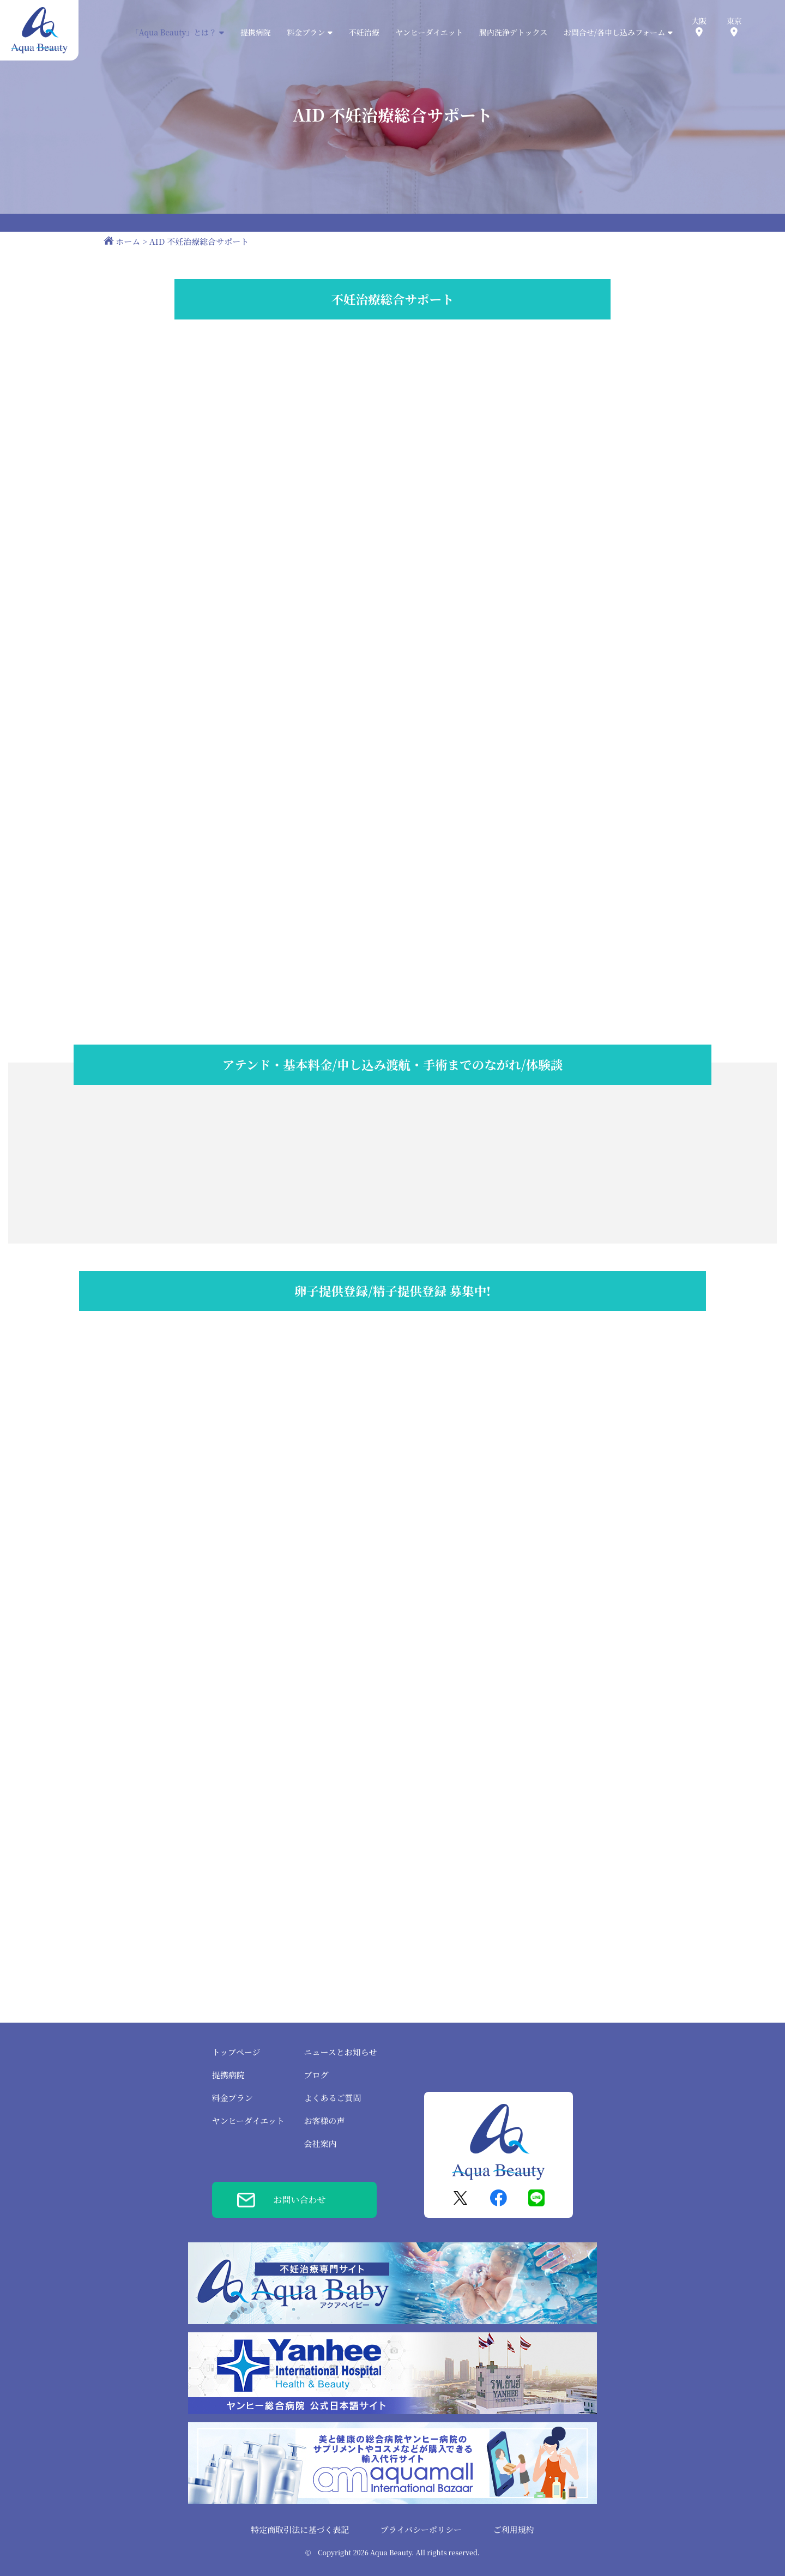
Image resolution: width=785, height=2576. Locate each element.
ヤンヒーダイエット (429, 32)
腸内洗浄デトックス (513, 32)
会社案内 (320, 2143)
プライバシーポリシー (421, 2529)
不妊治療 (364, 32)
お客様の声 (324, 2120)
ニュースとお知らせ (340, 2052)
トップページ (236, 2052)
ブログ (316, 2074)
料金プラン (232, 2097)
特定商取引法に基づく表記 (300, 2529)
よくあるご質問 (332, 2097)
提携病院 (255, 32)
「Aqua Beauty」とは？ (178, 32)
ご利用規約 (513, 2529)
